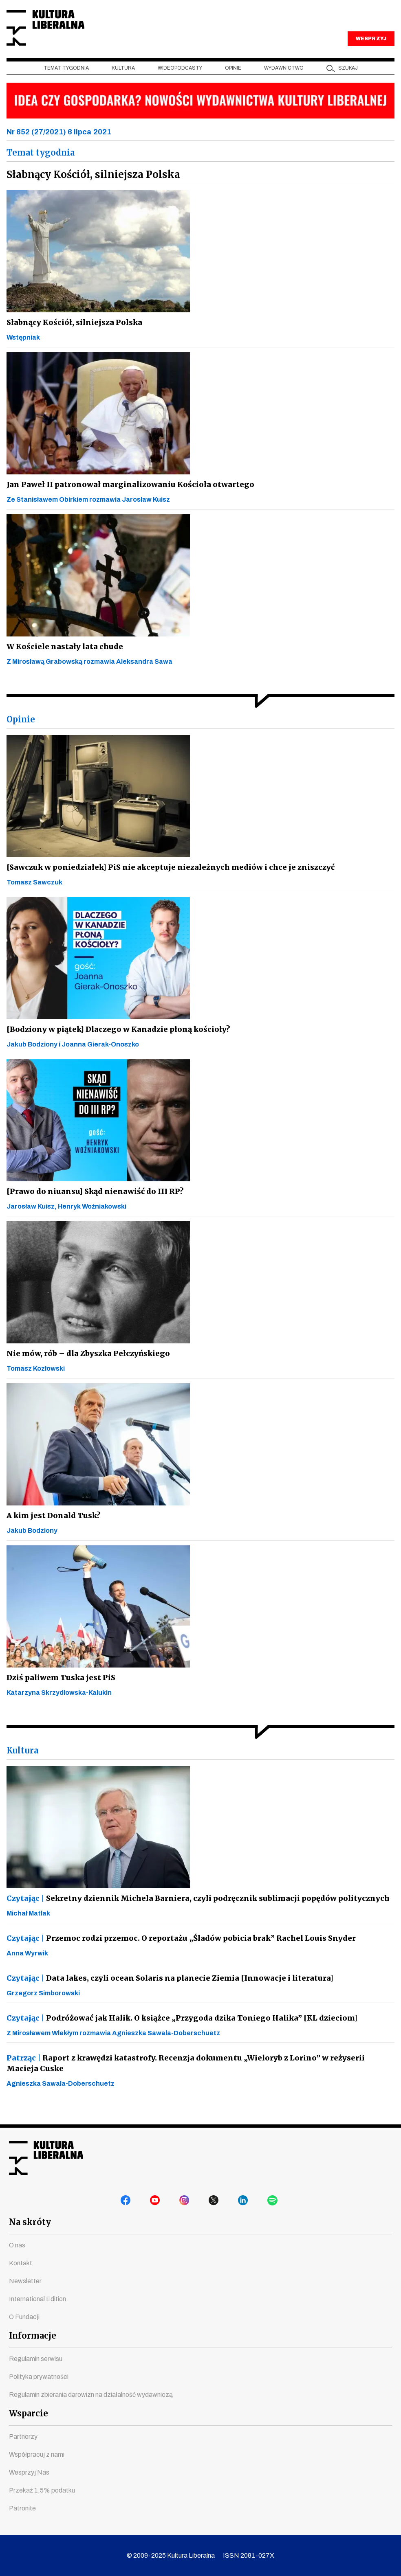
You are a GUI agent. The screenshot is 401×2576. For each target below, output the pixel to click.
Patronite (22, 2508)
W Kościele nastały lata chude (62, 660)
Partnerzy (23, 2436)
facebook (127, 2202)
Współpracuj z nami (36, 2454)
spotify (274, 2202)
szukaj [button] (348, 82)
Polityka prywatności (38, 2376)
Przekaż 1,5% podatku (42, 2490)
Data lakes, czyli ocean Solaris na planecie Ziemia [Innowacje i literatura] (164, 1992)
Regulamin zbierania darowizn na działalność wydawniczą (91, 2394)
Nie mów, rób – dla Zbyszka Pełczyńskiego (87, 1367)
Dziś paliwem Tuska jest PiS (59, 1691)
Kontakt (20, 2263)
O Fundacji (24, 2316)
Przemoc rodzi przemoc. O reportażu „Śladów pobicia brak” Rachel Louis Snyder (176, 1952)
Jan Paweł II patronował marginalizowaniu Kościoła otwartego (124, 498)
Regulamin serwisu (35, 2358)
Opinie (233, 82)
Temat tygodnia (66, 82)
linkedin (244, 2202)
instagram (186, 2202)
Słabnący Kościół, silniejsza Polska (73, 336)
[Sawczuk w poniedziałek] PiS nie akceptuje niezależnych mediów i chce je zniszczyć (166, 881)
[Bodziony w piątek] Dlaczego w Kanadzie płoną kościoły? (115, 1043)
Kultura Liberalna (61, 34)
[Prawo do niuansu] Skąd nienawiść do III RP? (91, 1205)
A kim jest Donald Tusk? (52, 1529)
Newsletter (25, 2281)
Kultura (123, 82)
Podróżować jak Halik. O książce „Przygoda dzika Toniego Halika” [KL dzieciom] (178, 2031)
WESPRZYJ (371, 52)
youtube (156, 2202)
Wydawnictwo (284, 82)
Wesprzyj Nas (29, 2472)
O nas (17, 2245)
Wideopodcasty (180, 82)
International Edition (37, 2298)
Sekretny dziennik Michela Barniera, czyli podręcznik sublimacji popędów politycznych (194, 1912)
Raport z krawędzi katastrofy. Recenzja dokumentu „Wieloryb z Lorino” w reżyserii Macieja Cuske (196, 2077)
